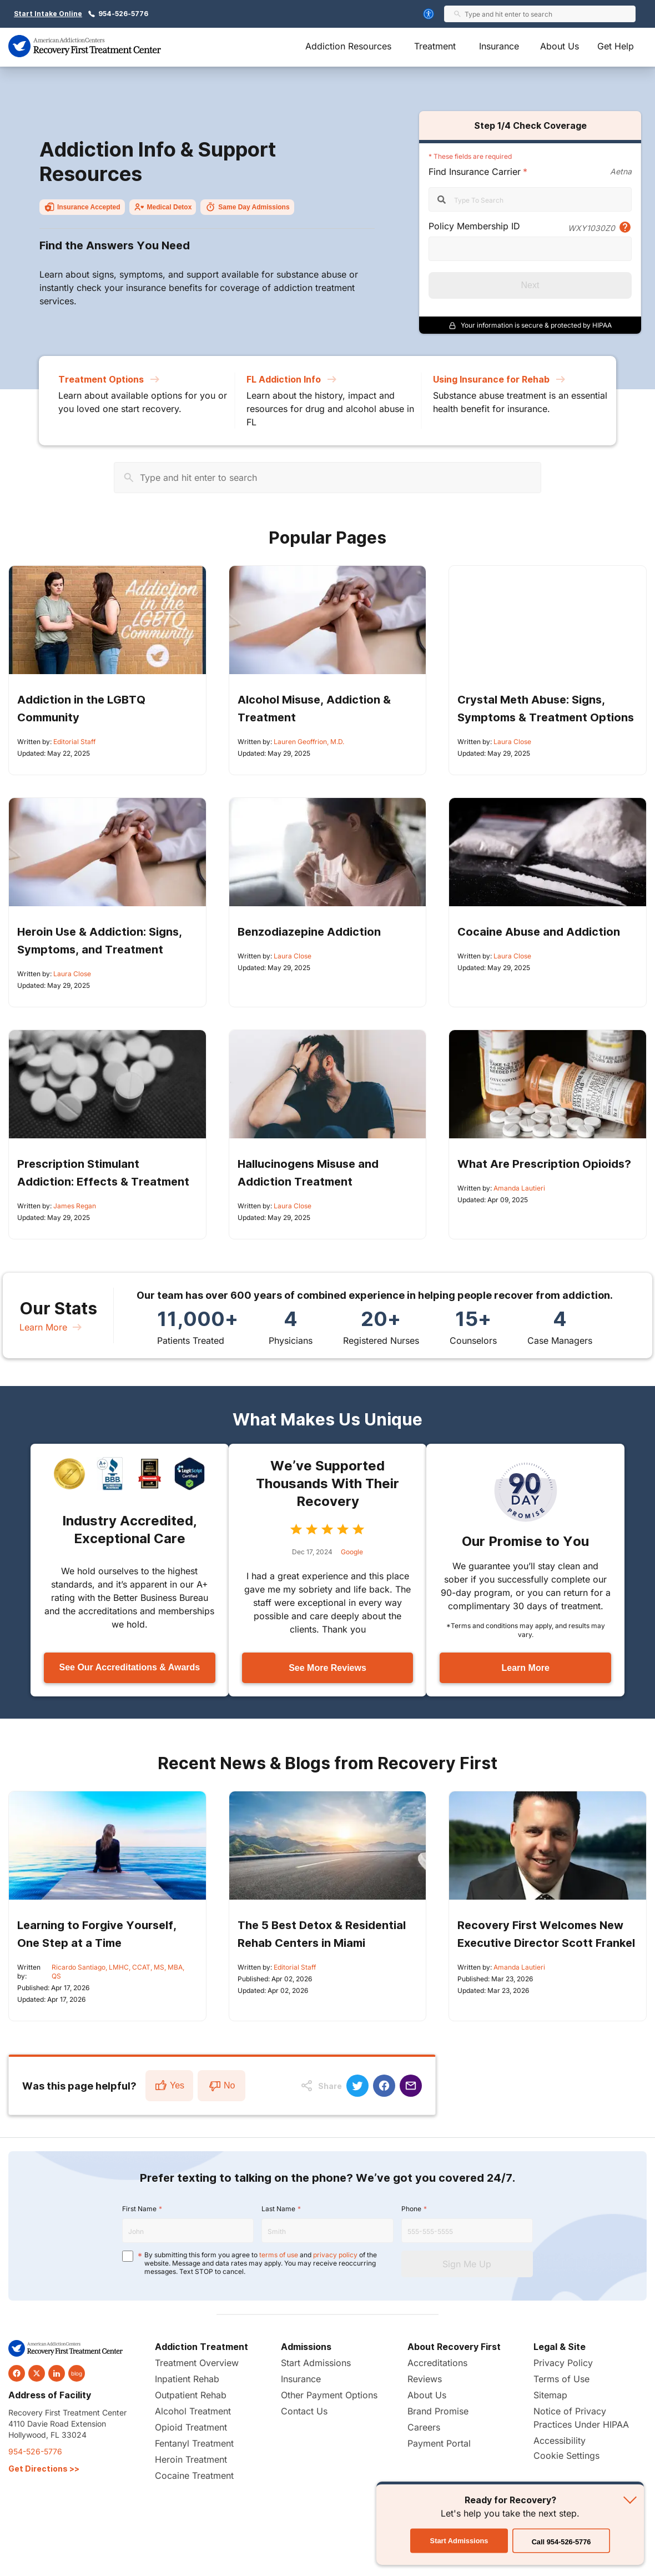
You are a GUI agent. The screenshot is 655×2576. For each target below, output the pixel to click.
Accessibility (559, 2440)
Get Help (615, 46)
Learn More (51, 1327)
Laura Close (512, 741)
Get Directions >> (43, 2468)
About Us (559, 46)
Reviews (424, 2378)
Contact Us (304, 2411)
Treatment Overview (197, 2362)
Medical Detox (163, 207)
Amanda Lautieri (519, 1188)
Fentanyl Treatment (194, 2443)
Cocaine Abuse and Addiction (538, 931)
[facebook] (16, 2373)
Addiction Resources (348, 46)
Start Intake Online (48, 13)
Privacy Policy (563, 2362)
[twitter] (36, 2373)
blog (76, 2373)
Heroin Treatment (191, 2459)
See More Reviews (327, 1668)
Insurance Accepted (82, 207)
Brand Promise (437, 2411)
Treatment (435, 46)
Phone (411, 2209)
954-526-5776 (123, 13)
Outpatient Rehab (190, 2395)
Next (530, 285)
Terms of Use (561, 2378)
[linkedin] (56, 2373)
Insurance (499, 46)
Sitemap (550, 2395)
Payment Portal (439, 2443)
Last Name (278, 2209)
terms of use (278, 2255)
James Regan (74, 1206)
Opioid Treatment (191, 2427)
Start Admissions (316, 2362)
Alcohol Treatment (193, 2411)
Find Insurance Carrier (475, 171)
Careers (423, 2427)
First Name (139, 2209)
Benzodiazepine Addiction (309, 931)
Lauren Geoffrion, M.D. (309, 741)
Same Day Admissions (247, 207)
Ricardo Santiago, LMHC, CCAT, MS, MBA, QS (118, 1971)
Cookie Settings (566, 2455)
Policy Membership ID (474, 226)
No (221, 2085)
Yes (169, 2085)
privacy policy (335, 2255)
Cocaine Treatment (194, 2475)
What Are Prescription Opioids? (544, 1164)
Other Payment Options (329, 2395)
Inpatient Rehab (187, 2378)
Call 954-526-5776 (561, 2541)
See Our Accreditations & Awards (129, 1667)
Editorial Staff (74, 741)
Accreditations (437, 2362)
